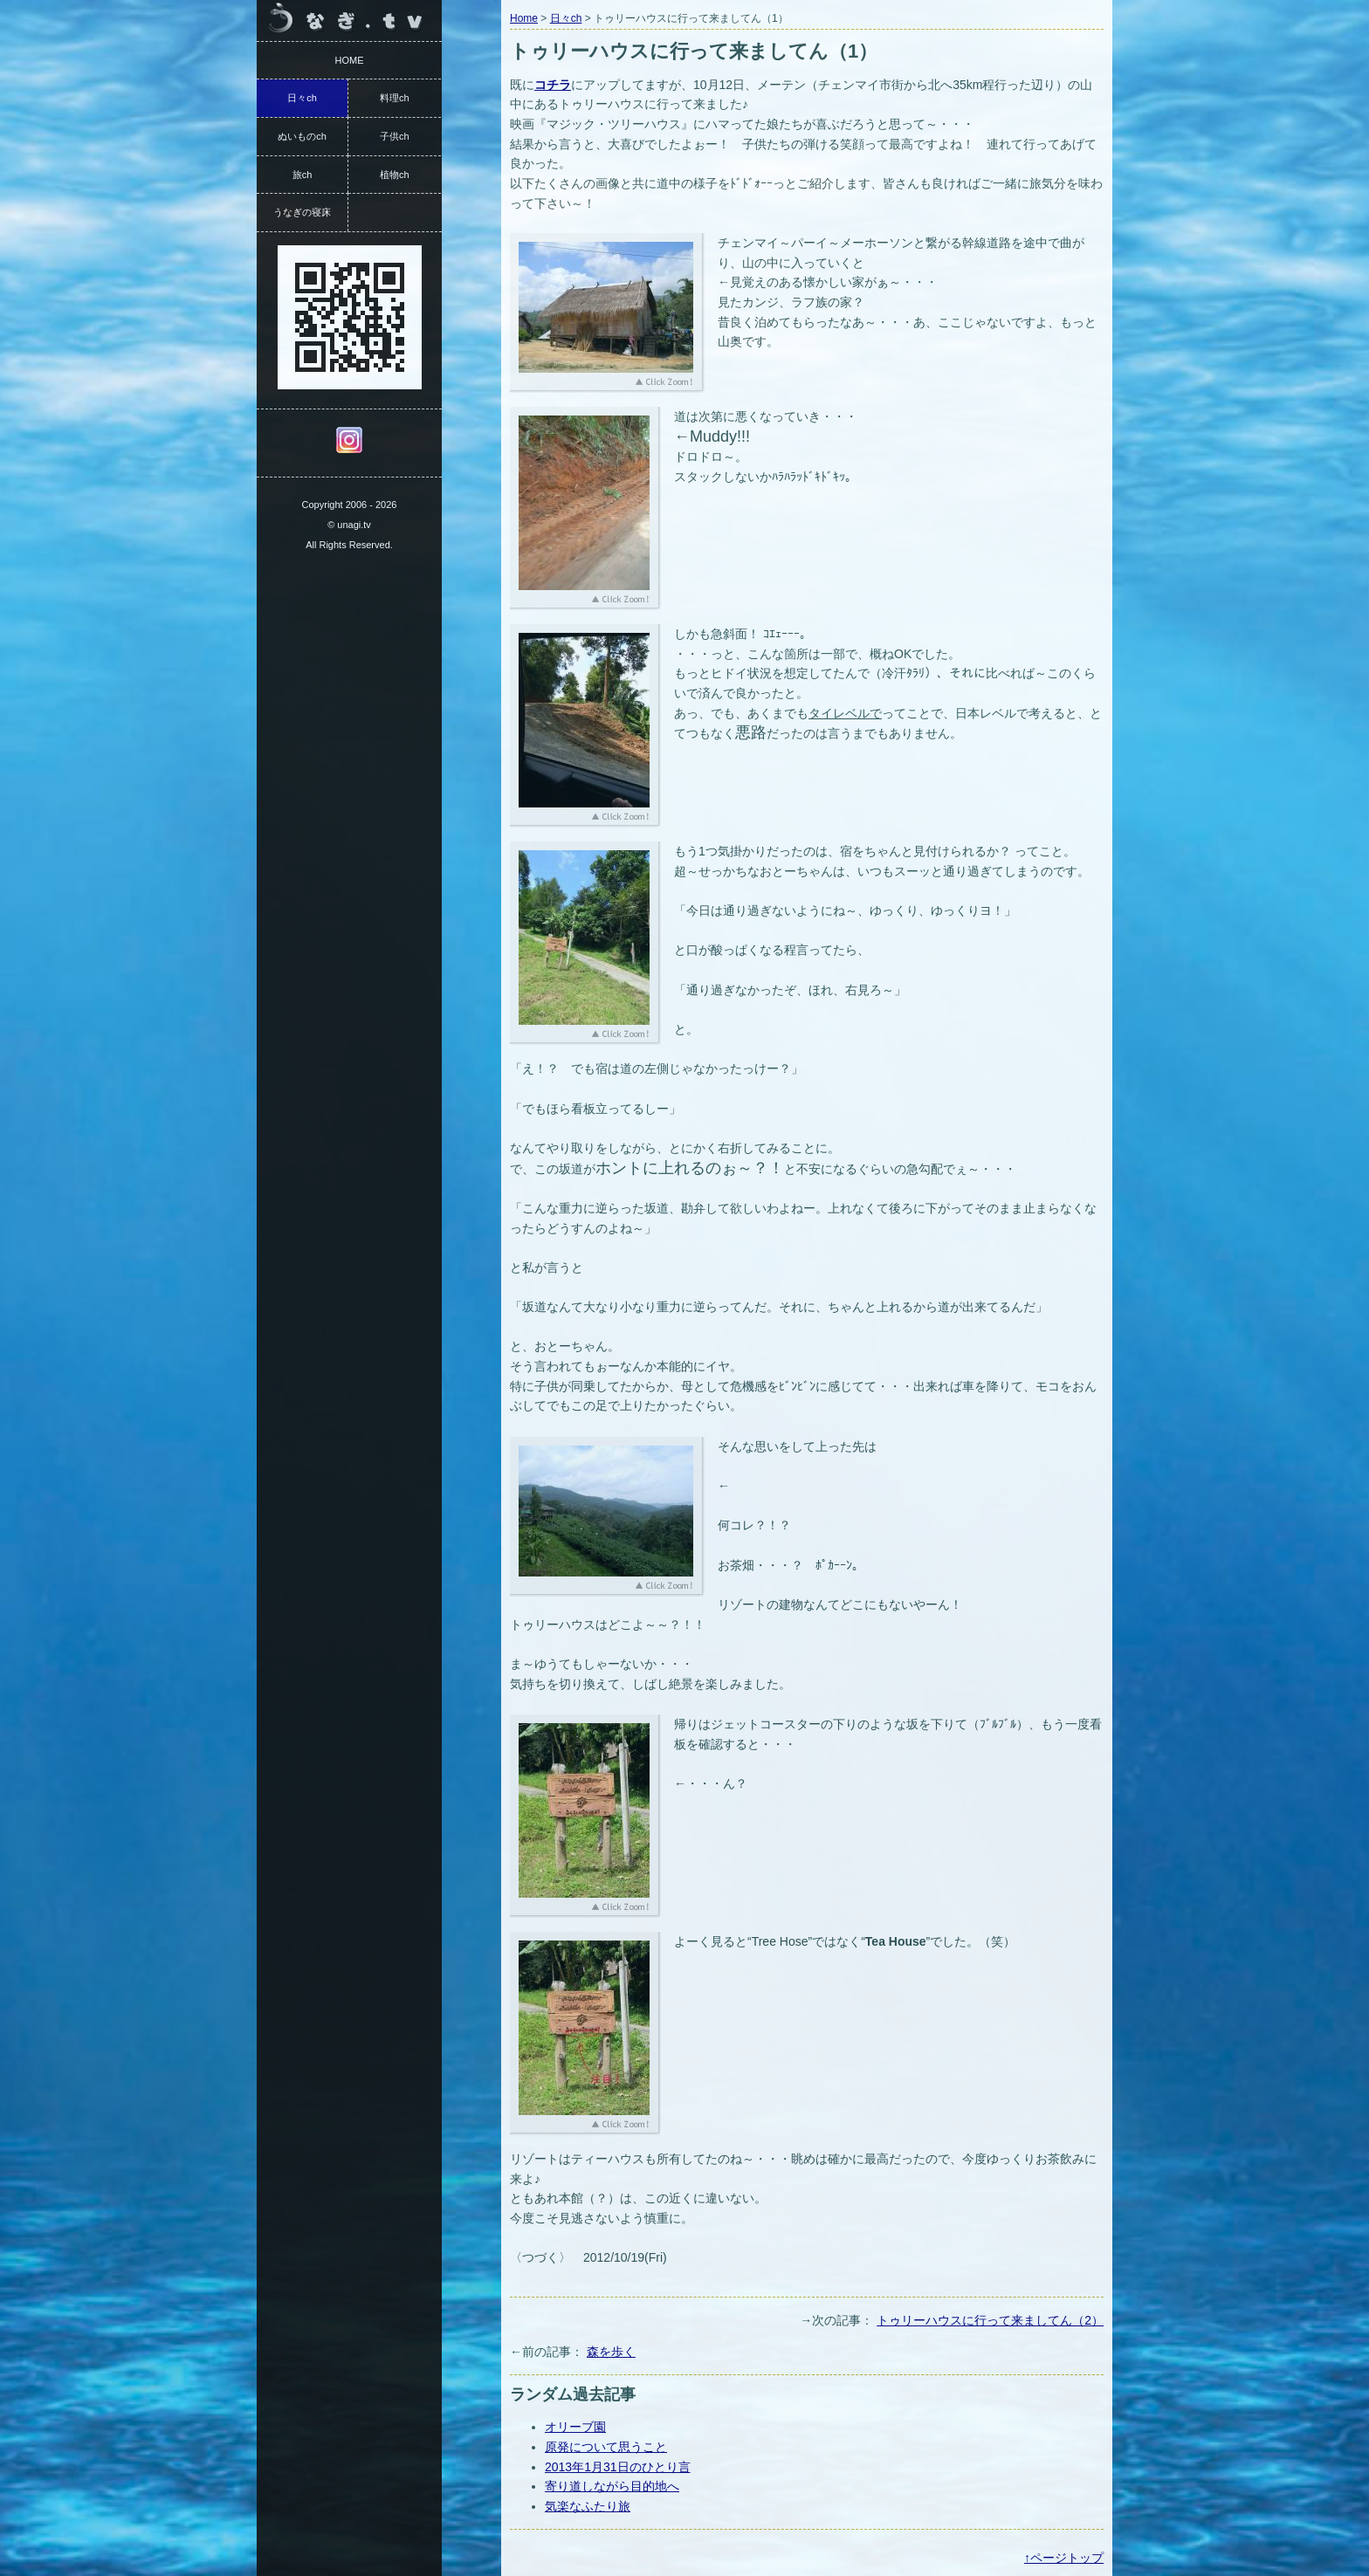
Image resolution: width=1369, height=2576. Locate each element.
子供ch (394, 136)
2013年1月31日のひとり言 (618, 2467)
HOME (349, 60)
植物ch (394, 174)
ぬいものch (302, 136)
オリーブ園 (575, 2427)
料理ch (394, 98)
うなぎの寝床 (302, 212)
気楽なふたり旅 (587, 2506)
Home (524, 18)
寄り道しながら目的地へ (612, 2486)
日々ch (566, 18)
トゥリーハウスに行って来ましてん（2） (990, 2320)
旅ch (302, 174)
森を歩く (611, 2352)
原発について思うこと (606, 2447)
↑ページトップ (1064, 2558)
